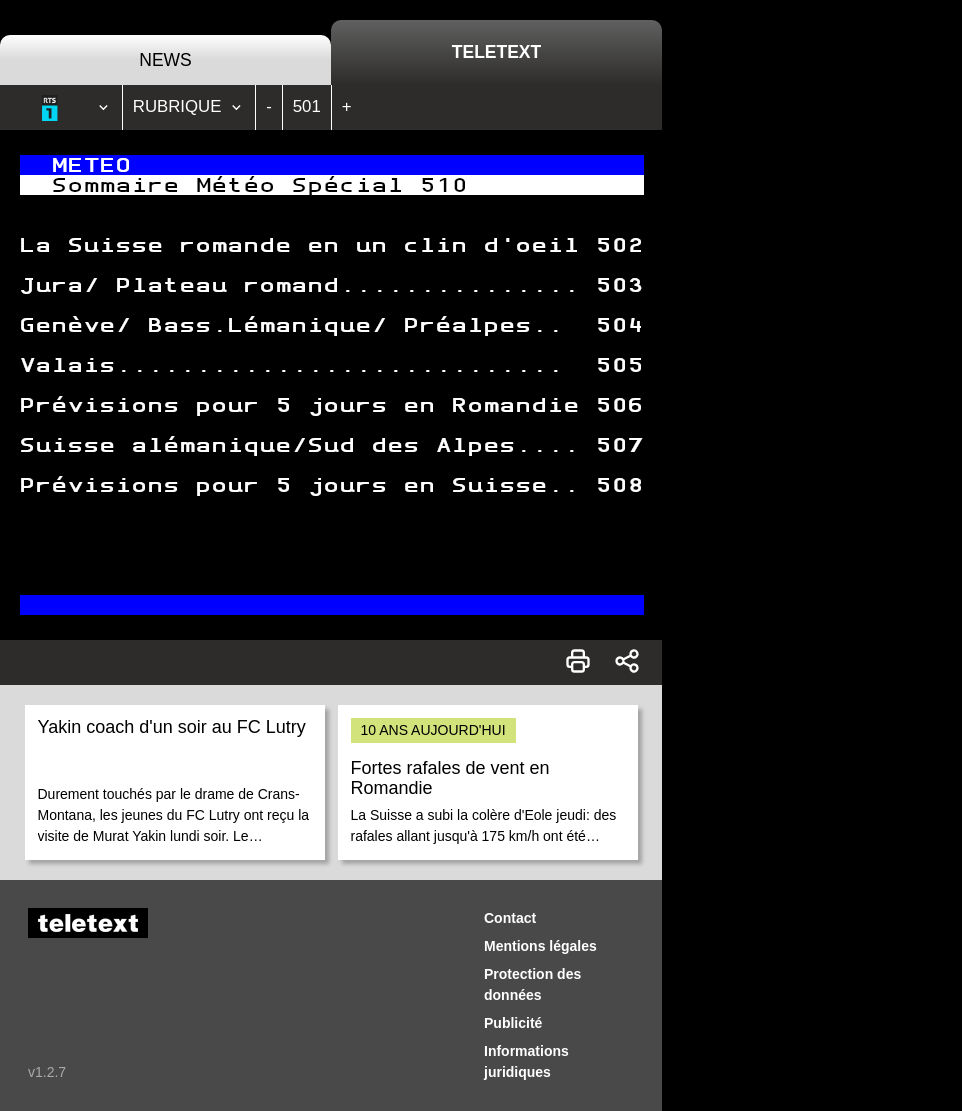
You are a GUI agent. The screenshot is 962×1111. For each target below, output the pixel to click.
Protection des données (532, 984)
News (165, 60)
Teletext (496, 52)
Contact (510, 918)
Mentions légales (540, 946)
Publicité (513, 1023)
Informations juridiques (526, 1061)
